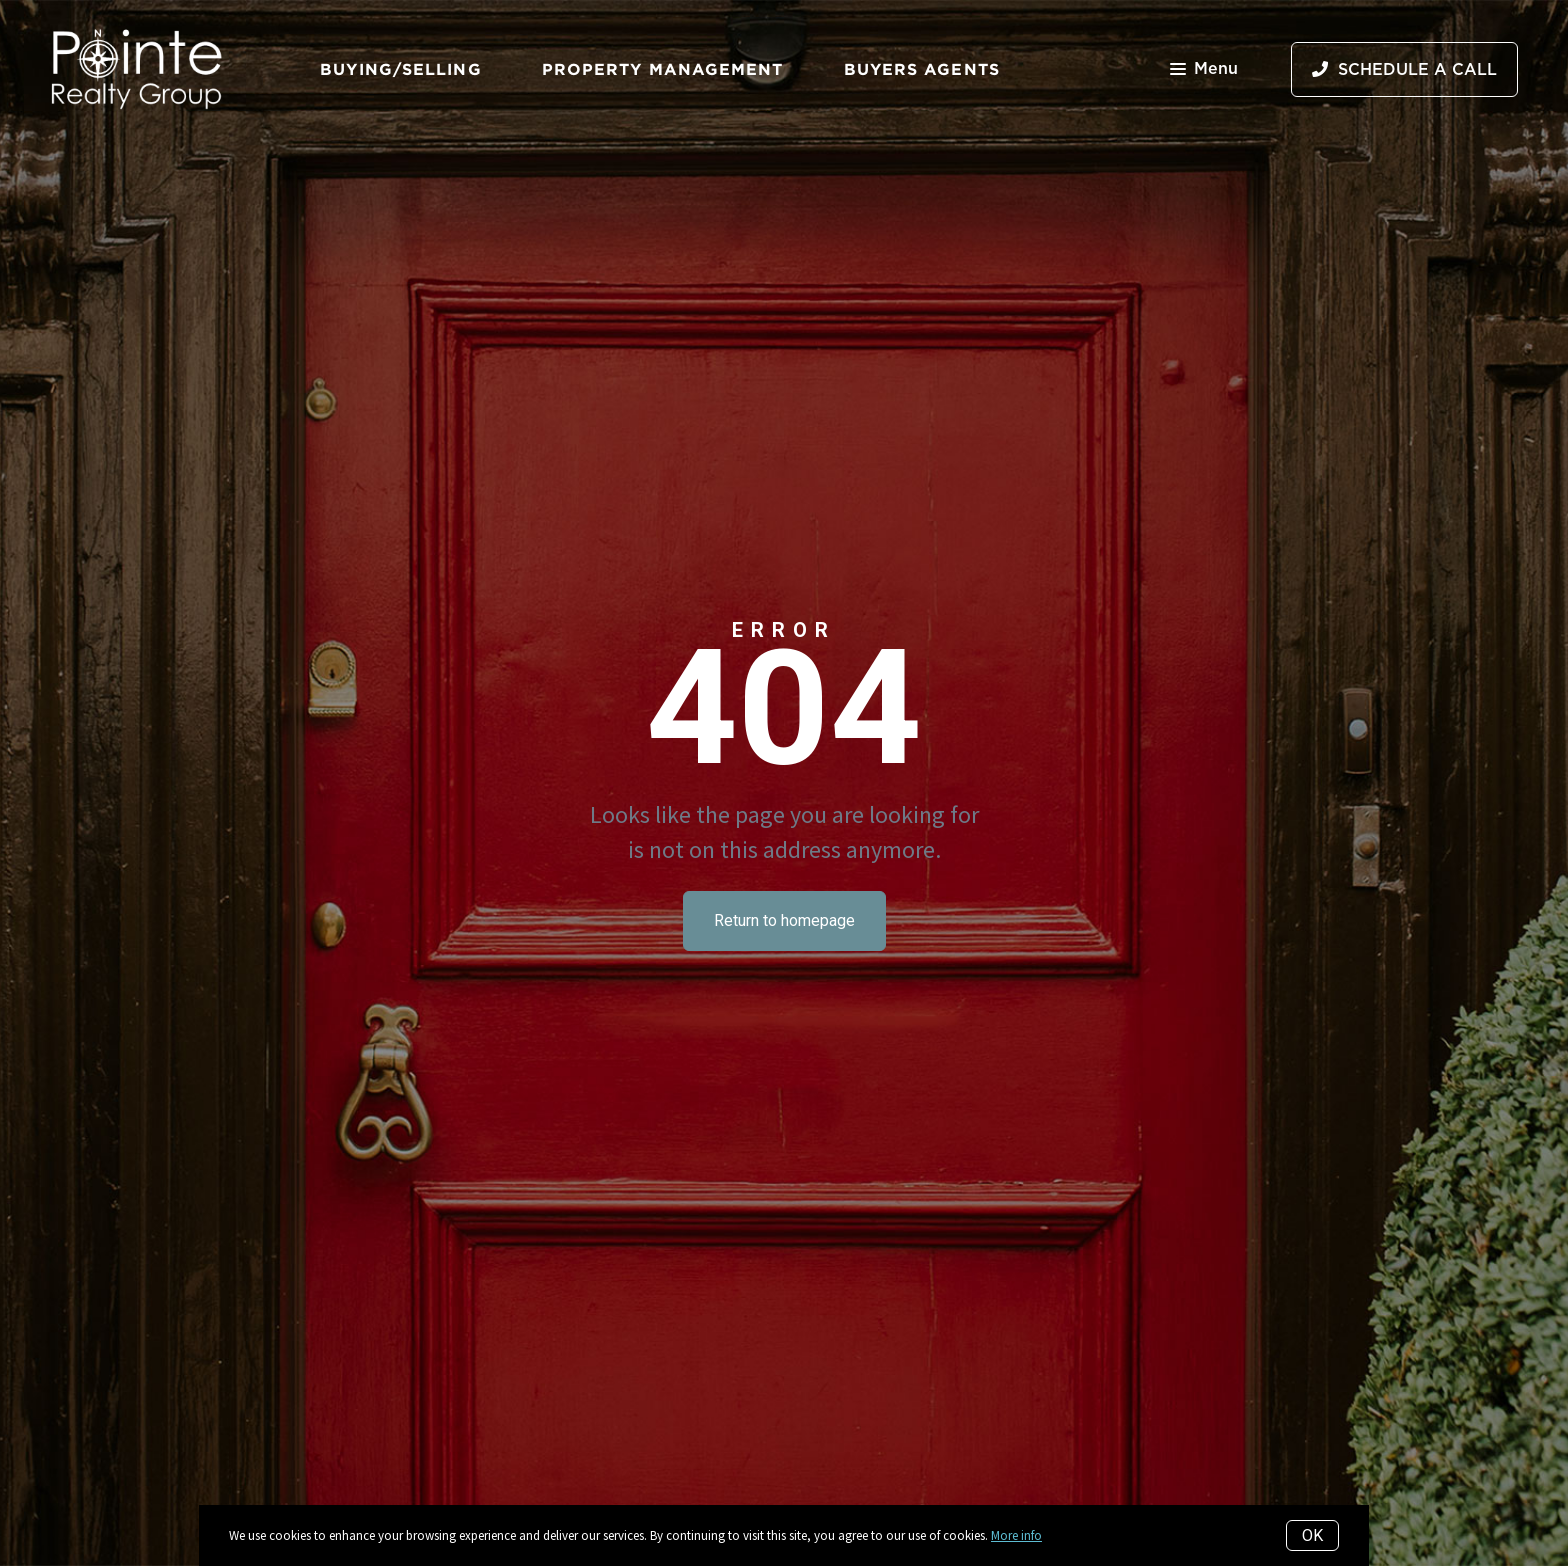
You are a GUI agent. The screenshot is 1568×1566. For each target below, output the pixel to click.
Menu (1204, 70)
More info (1016, 1535)
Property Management (663, 69)
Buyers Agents (922, 69)
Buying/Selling (400, 69)
